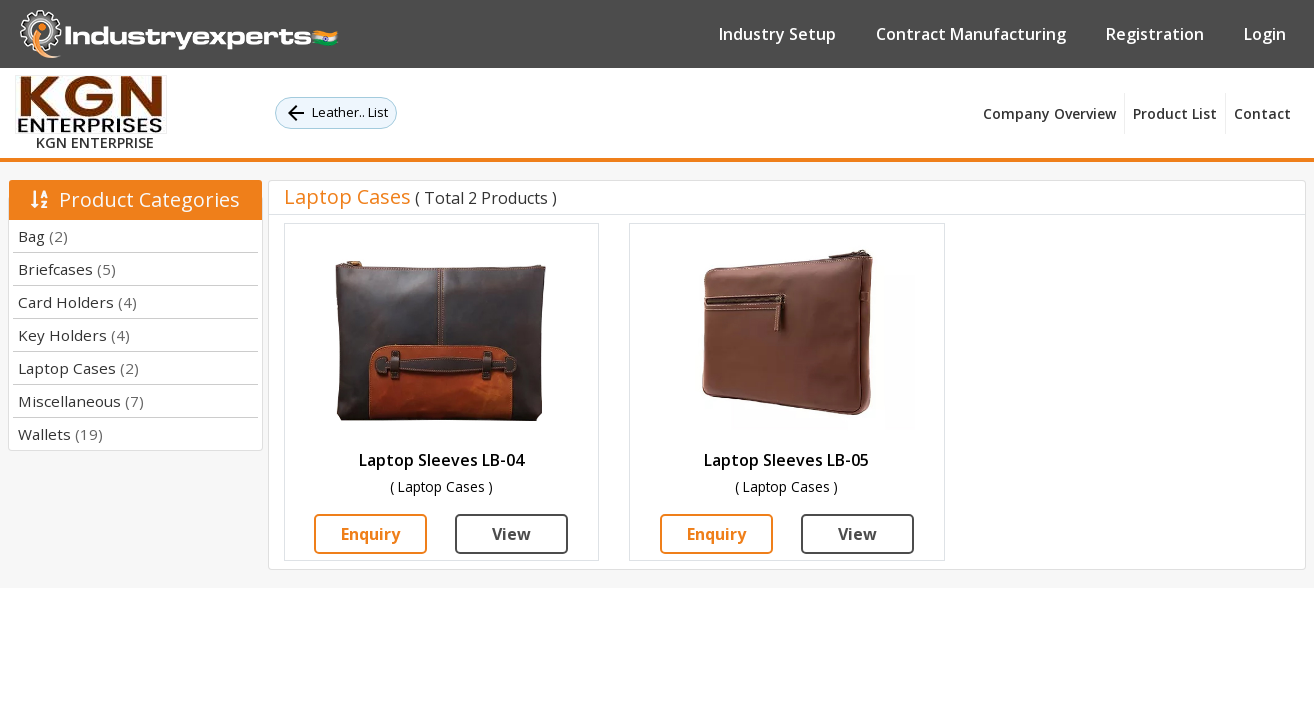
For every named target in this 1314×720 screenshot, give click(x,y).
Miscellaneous (81, 401)
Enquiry (370, 534)
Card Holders (77, 302)
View (511, 534)
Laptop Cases (78, 368)
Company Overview (1049, 113)
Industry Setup (777, 34)
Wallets (60, 434)
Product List (1175, 113)
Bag (43, 236)
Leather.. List (336, 113)
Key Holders (74, 335)
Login (1265, 34)
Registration (1155, 34)
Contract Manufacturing (971, 34)
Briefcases (67, 269)
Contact (1262, 113)
